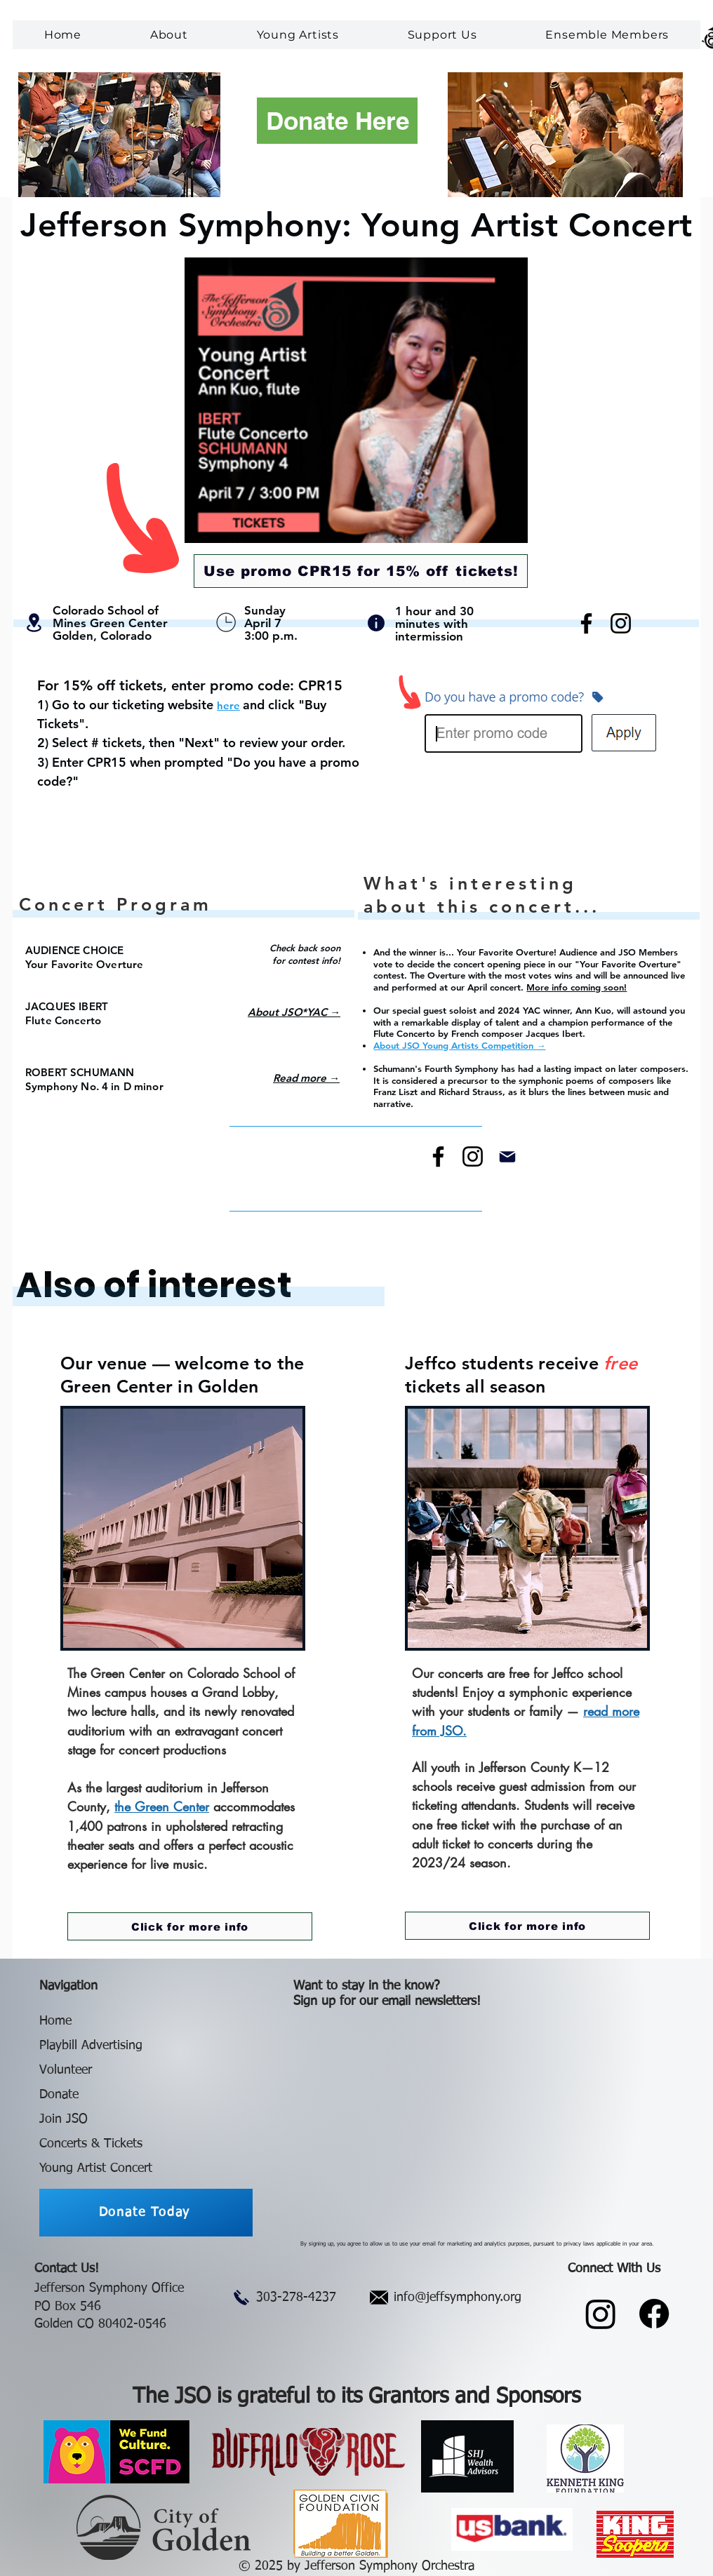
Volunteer (65, 2070)
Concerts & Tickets (90, 2144)
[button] (169, 34)
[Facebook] (586, 623)
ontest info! (316, 960)
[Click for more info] (189, 1926)
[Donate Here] (337, 121)
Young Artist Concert (95, 2168)
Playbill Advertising (90, 2045)
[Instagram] (620, 623)
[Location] (34, 622)
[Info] (376, 622)
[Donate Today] (146, 2212)
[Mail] (507, 1156)
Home (55, 2021)
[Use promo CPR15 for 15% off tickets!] (361, 571)
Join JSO (63, 2119)
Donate (59, 2094)
